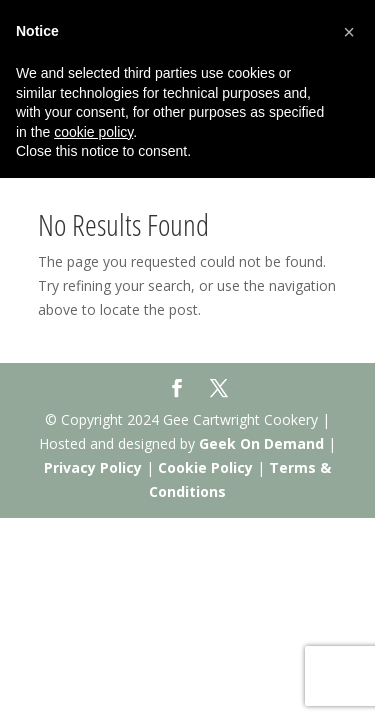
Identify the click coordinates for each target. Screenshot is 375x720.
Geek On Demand (261, 443)
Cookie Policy (205, 467)
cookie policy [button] (93, 132)
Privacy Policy (93, 467)
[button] (349, 32)
